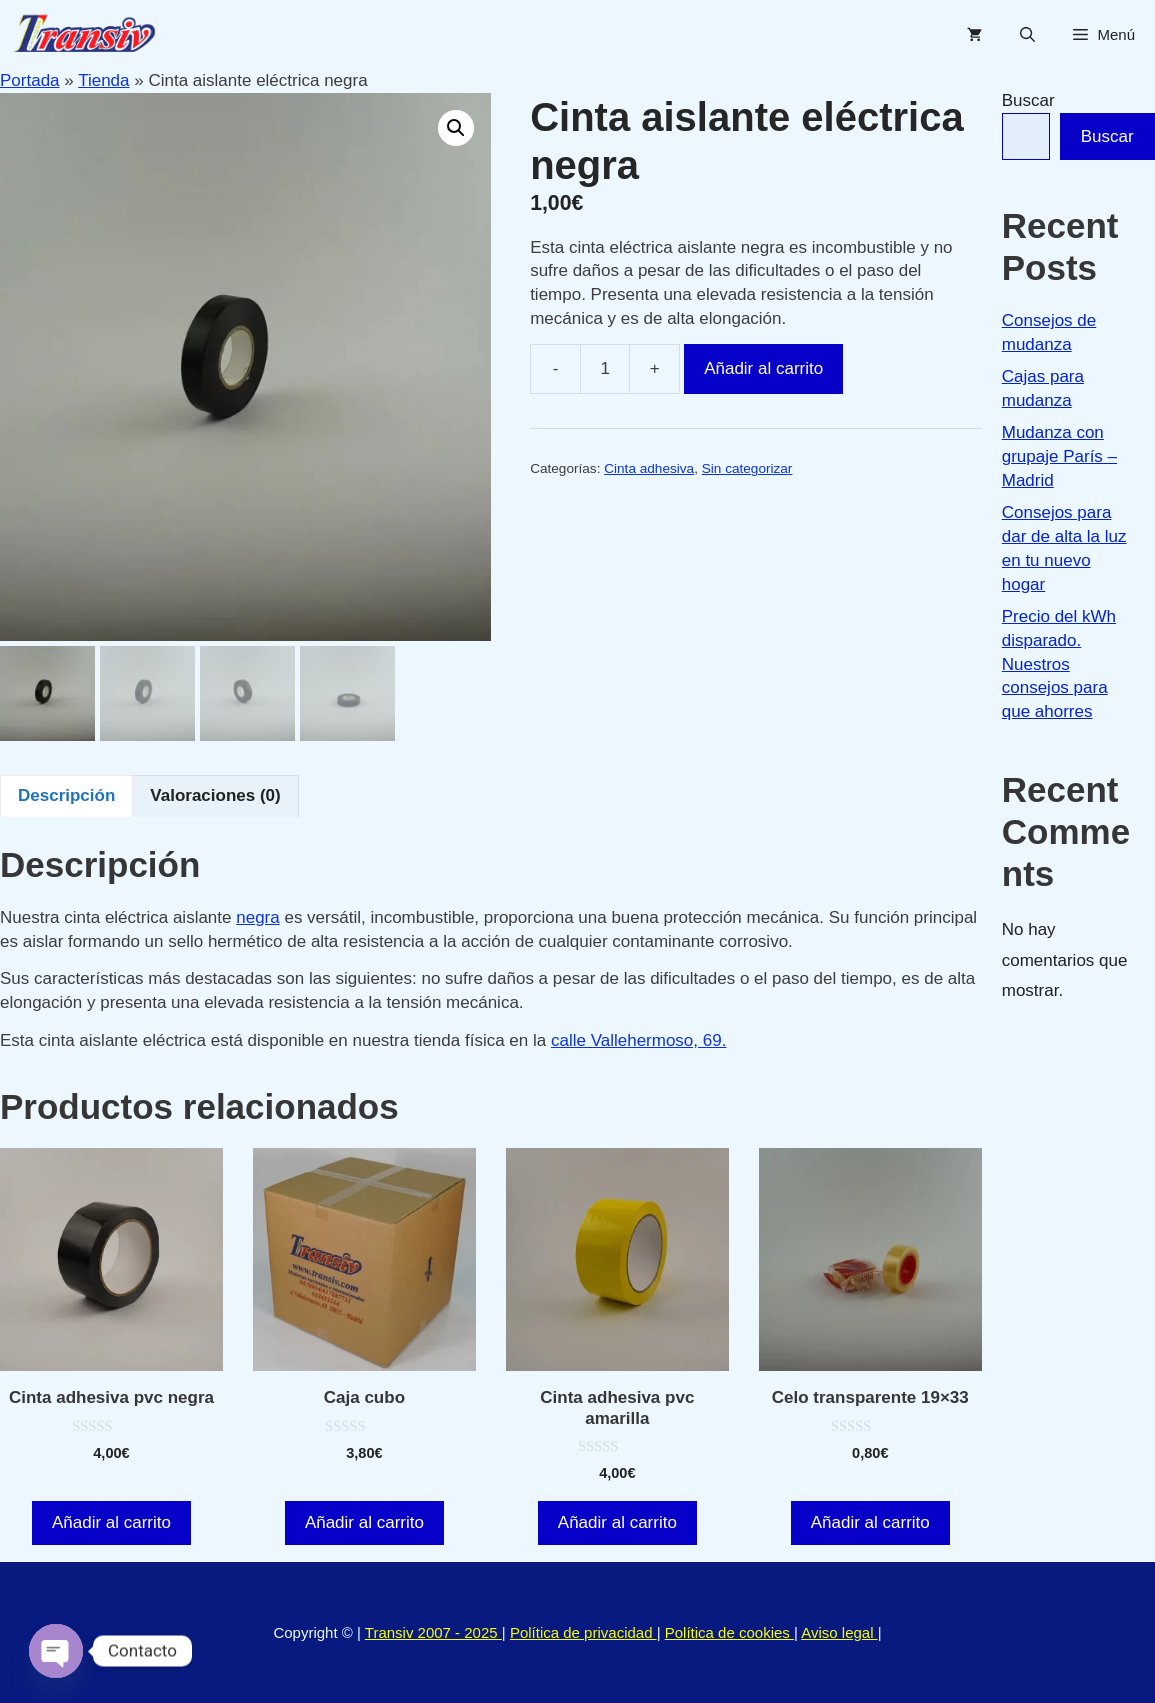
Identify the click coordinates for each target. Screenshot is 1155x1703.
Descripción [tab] (66, 795)
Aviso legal (839, 1632)
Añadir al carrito (763, 368)
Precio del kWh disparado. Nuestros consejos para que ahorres (1059, 664)
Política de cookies (729, 1632)
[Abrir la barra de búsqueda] (1027, 34)
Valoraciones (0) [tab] (215, 795)
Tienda (103, 80)
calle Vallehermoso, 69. (638, 1040)
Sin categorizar (747, 468)
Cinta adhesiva (649, 468)
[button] (456, 128)
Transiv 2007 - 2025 (433, 1632)
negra (257, 917)
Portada (30, 80)
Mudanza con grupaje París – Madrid (1059, 456)
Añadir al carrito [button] (111, 1522)
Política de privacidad (583, 1632)
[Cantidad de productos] (605, 369)
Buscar (1028, 100)
